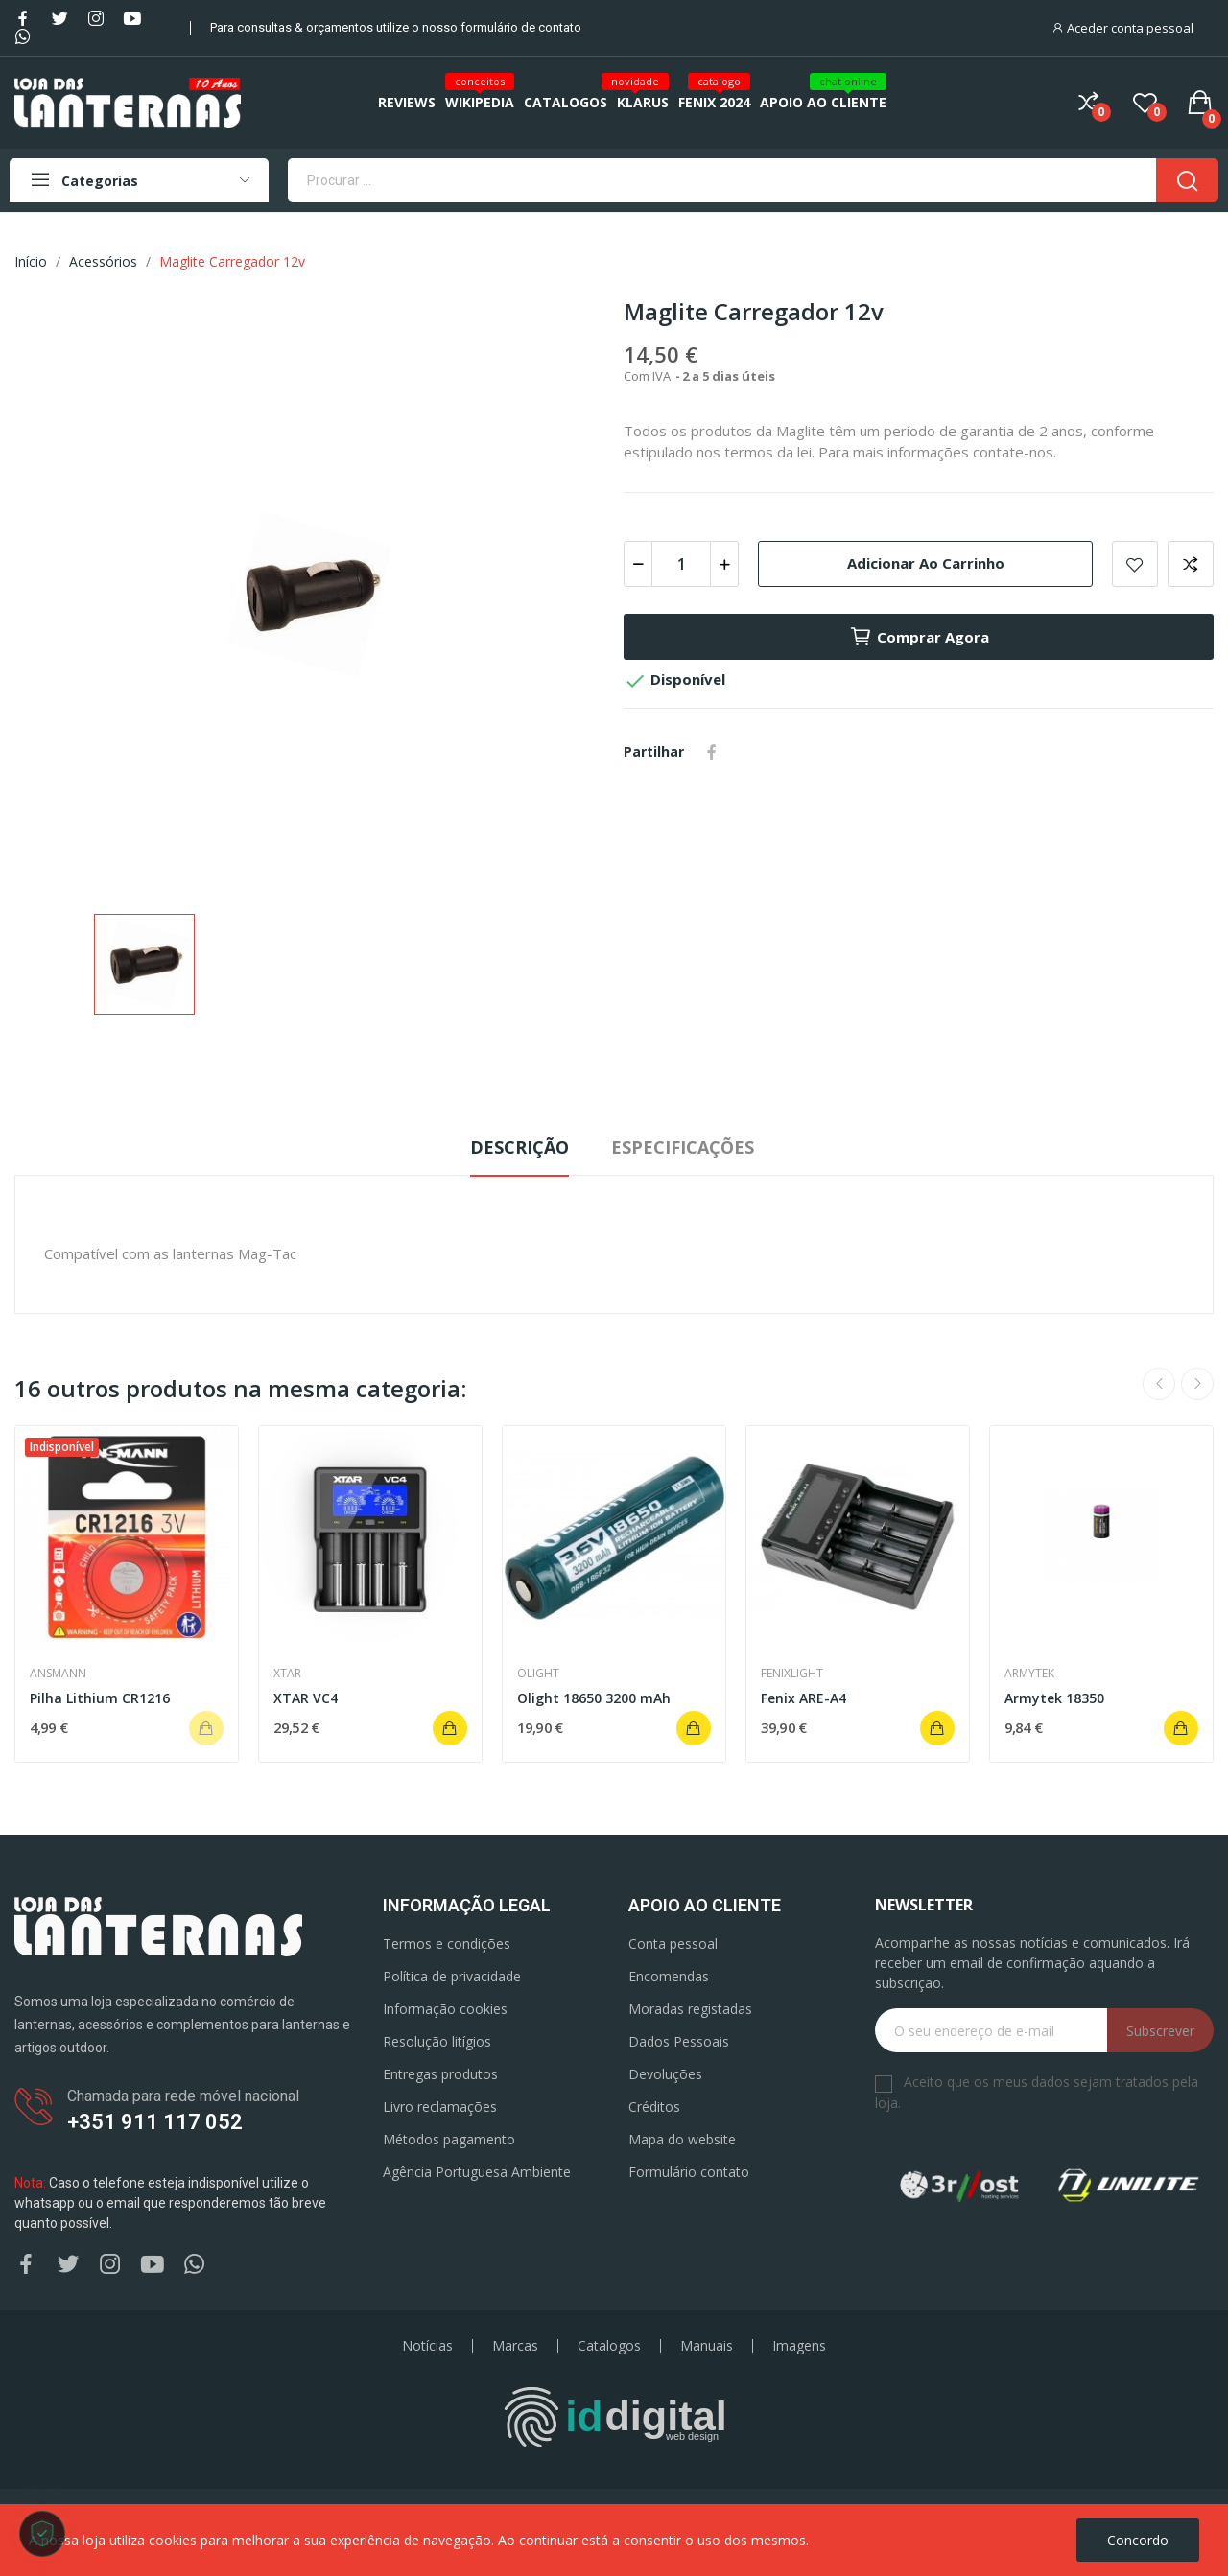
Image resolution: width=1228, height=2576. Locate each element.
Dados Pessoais (678, 2041)
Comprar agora (919, 636)
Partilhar (712, 752)
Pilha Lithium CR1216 (100, 1698)
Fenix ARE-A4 (803, 1698)
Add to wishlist (1135, 564)
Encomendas (668, 1976)
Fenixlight (792, 1673)
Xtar (287, 1673)
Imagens (799, 2346)
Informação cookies (445, 2009)
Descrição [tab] (519, 1147)
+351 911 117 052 (155, 2122)
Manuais (706, 2346)
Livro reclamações (440, 2106)
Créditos (654, 2106)
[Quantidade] (681, 564)
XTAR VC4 (305, 1698)
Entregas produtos (440, 2074)
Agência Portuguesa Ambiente (477, 2172)
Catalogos (609, 2346)
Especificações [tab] (682, 1147)
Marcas (515, 2346)
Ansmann (58, 1673)
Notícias (427, 2346)
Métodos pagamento (449, 2139)
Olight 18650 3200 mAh (594, 1698)
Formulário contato (688, 2172)
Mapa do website (682, 2139)
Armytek (1029, 1673)
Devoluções (665, 2074)
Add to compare (1190, 564)
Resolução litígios (437, 2041)
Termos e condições (446, 1943)
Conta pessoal (673, 1943)
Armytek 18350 (1054, 1698)
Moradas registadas (690, 2009)
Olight (538, 1673)
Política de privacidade (452, 1976)
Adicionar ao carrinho (925, 563)
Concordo (1138, 2540)
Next (1197, 1384)
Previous (1159, 1384)
